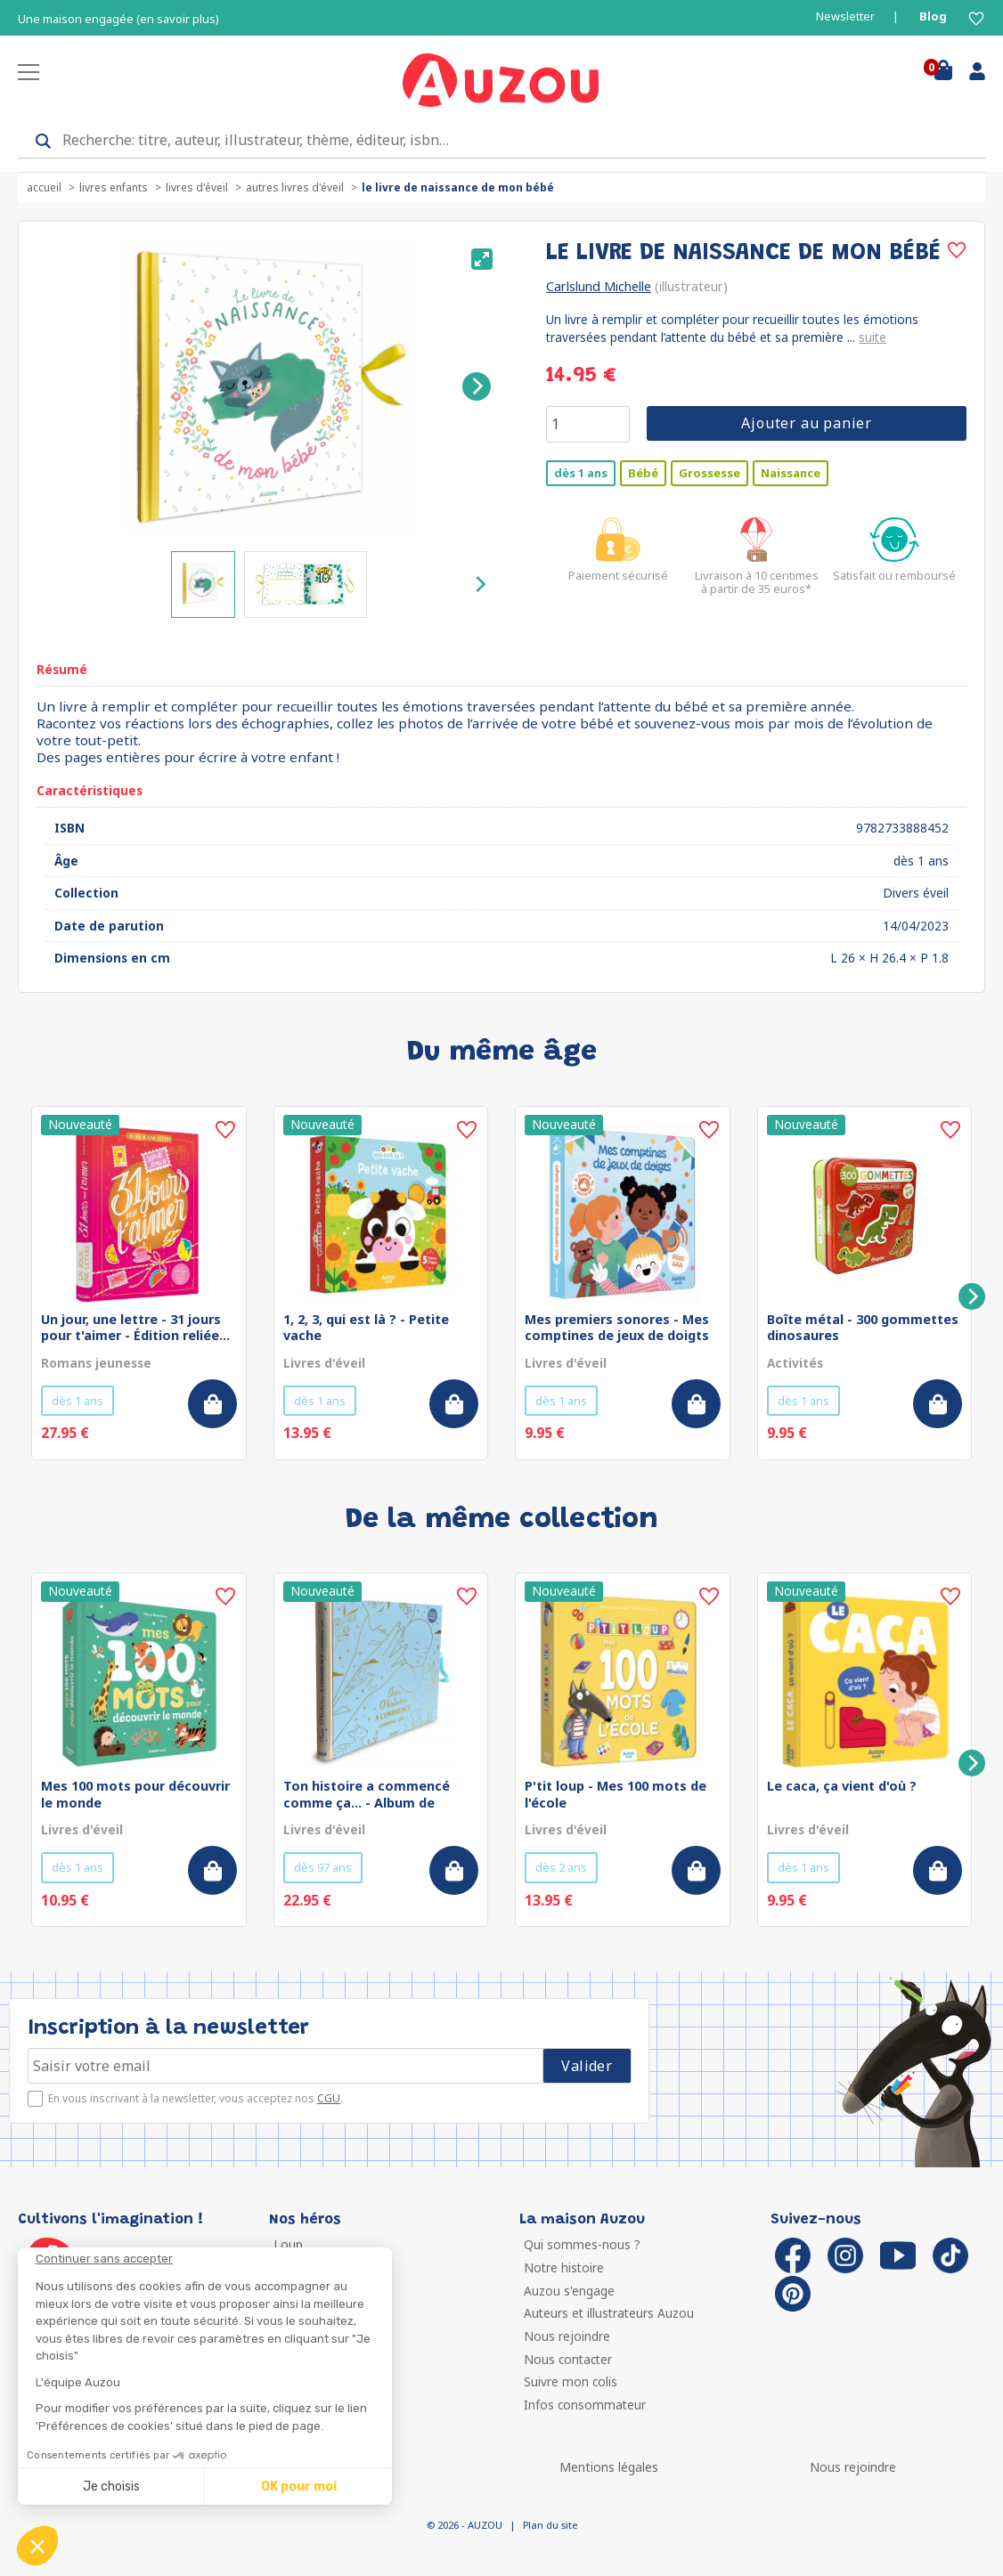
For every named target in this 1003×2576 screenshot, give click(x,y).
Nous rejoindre (567, 2336)
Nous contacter (568, 2359)
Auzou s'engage (569, 2290)
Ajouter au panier (806, 423)
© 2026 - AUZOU (464, 2524)
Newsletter (845, 16)
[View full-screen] (482, 259)
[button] (37, 2545)
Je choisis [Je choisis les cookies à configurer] (111, 2486)
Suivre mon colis (570, 2381)
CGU (328, 2098)
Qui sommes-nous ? (582, 2244)
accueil (44, 187)
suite (872, 337)
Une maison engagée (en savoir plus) (118, 19)
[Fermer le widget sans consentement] (214, 2259)
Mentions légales (608, 2466)
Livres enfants (113, 187)
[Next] (477, 386)
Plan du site (550, 2524)
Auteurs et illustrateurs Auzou (609, 2312)
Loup (288, 2244)
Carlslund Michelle (598, 286)
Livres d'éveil (197, 187)
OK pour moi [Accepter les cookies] (299, 2486)
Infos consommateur (585, 2404)
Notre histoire (564, 2267)
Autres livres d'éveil (295, 187)
